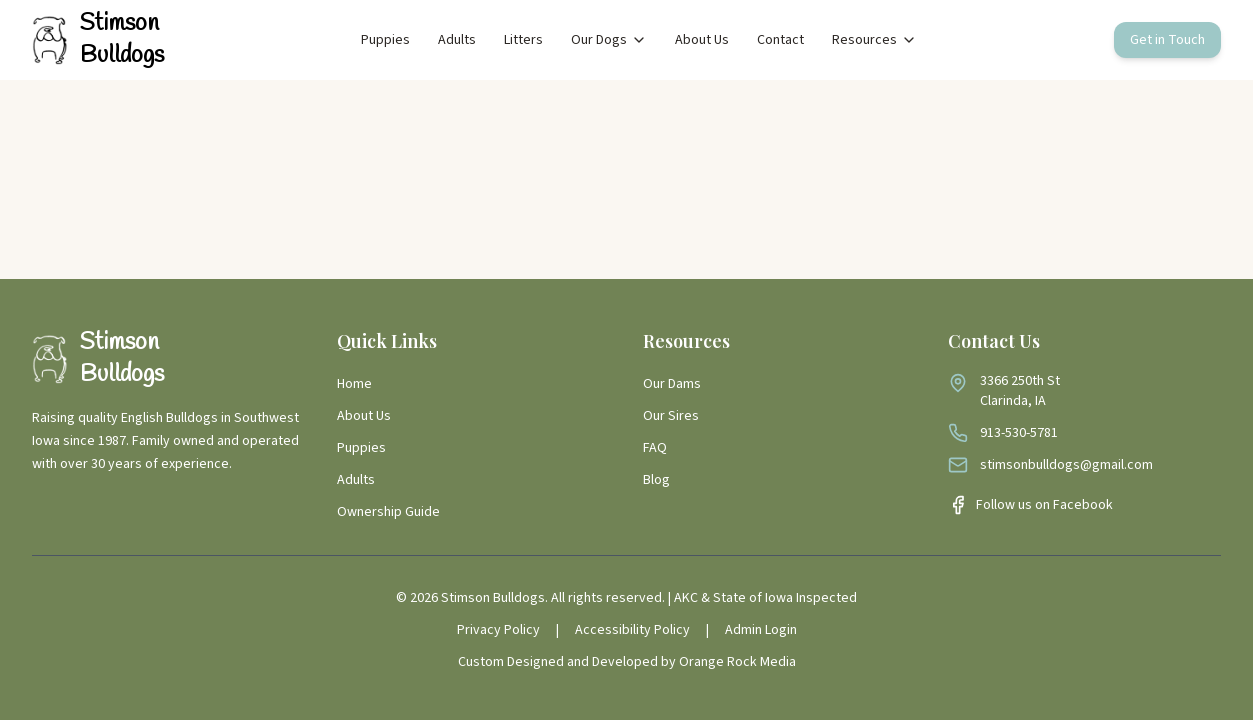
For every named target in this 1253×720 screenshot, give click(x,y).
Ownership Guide (388, 512)
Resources (874, 40)
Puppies (385, 40)
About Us (702, 40)
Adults (457, 40)
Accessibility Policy (632, 630)
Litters (523, 40)
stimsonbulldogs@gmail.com (1066, 465)
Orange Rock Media (737, 662)
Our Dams (672, 384)
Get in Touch (1167, 40)
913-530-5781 (1019, 433)
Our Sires (671, 416)
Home (354, 384)
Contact (780, 40)
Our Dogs (609, 40)
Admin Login (761, 630)
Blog (656, 480)
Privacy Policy (498, 630)
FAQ (655, 448)
